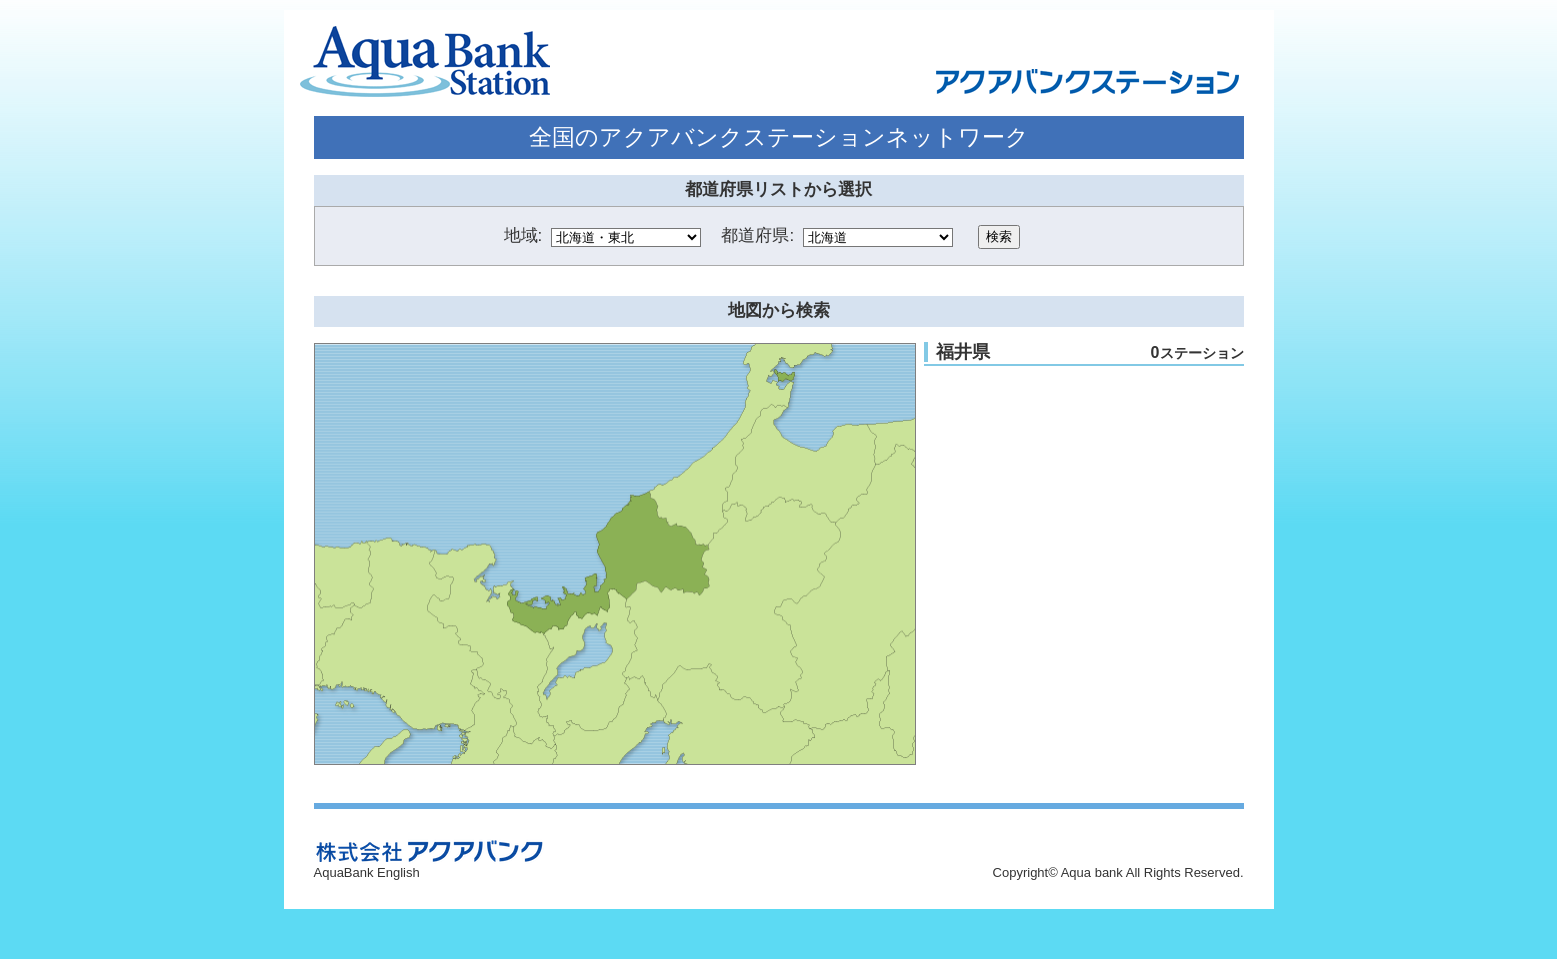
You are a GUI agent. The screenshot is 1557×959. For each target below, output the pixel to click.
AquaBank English (367, 872)
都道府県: (757, 235)
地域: (523, 235)
